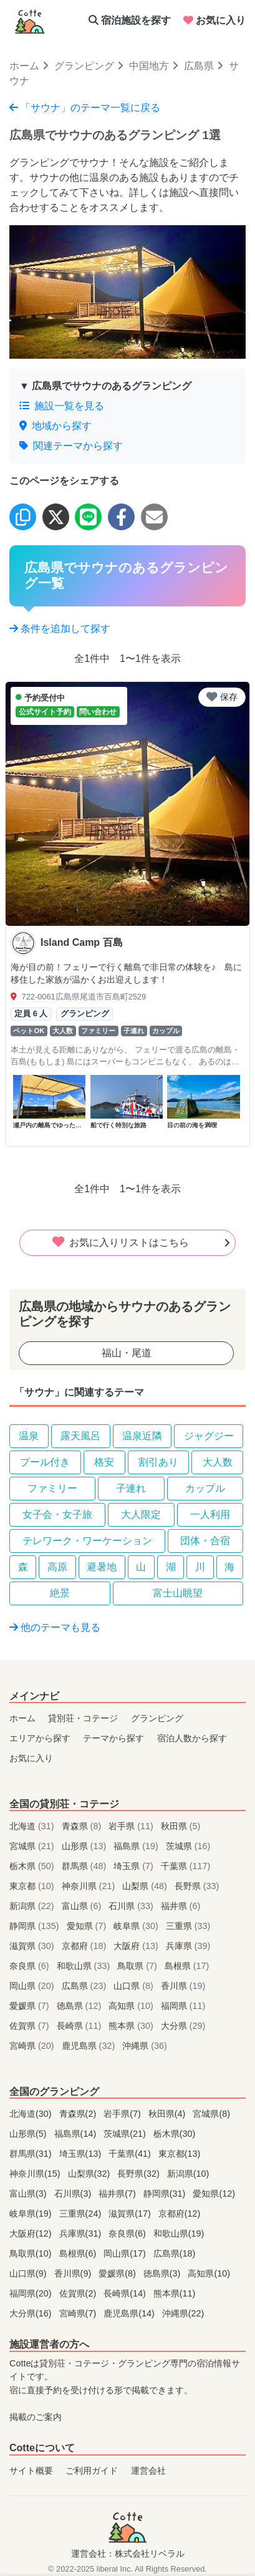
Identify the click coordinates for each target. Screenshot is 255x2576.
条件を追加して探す (59, 628)
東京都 (33, 1886)
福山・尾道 (127, 1353)
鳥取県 (138, 1966)
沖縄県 (144, 2046)
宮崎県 (33, 2046)
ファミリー (52, 1488)
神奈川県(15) (36, 2174)
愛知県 (88, 1926)
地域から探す (55, 425)
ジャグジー (209, 1436)
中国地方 (149, 66)
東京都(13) (179, 2154)
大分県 (183, 2026)
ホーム (24, 66)
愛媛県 (30, 2006)
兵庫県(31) (81, 2233)
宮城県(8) (211, 2114)
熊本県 (132, 2026)
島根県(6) (79, 2253)
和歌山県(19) (178, 2233)
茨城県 (188, 1846)
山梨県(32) (90, 2174)
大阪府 (137, 1946)
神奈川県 (90, 1886)
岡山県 (33, 1986)
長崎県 (80, 2026)
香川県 (183, 1986)
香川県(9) (74, 2273)
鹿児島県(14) (130, 2313)
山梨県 (146, 1886)
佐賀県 (30, 2026)
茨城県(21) (125, 2134)
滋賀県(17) (130, 2214)
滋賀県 (33, 1946)
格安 (104, 1462)
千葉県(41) (130, 2154)
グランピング (84, 66)
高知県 (132, 2006)
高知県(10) (209, 2273)
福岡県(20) (31, 2293)
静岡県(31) (165, 2194)
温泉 (29, 1436)
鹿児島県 (90, 2046)
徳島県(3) (163, 2273)
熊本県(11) (174, 2293)
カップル (205, 1488)
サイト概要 (31, 2471)
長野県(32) (139, 2174)
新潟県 (33, 1906)
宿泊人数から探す (192, 1738)
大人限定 (141, 1514)
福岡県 (183, 2006)
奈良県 (30, 1966)
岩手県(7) (123, 2114)
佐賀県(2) (79, 2293)
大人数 (218, 1462)
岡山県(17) (125, 2253)
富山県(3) (29, 2194)
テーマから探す (113, 1738)
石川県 (132, 1906)
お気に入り (214, 20)
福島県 (137, 1846)
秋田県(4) (168, 2114)
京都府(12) (179, 2214)
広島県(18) (174, 2253)
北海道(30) (31, 2114)
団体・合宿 (205, 1540)
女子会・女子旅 (57, 1514)
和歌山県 (85, 1966)
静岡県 (35, 1926)
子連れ (131, 1488)
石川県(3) (74, 2194)
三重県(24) (81, 2214)
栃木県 (33, 1866)
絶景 (60, 1593)
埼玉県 (134, 1866)
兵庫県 (188, 1946)
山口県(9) (29, 2273)
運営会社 (148, 2471)
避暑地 (102, 1567)
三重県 (188, 1926)
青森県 (83, 1826)
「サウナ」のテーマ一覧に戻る (84, 107)
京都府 (85, 1946)
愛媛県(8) (118, 2273)
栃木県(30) (174, 2134)
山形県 (85, 1846)
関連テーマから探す (71, 445)
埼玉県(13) (81, 2154)
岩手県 (132, 1826)
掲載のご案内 (35, 2417)
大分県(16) (31, 2313)
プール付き (45, 1462)
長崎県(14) (125, 2293)
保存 (222, 697)
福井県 (181, 1906)
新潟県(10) (188, 2174)
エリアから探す (39, 1738)
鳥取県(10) (31, 2253)
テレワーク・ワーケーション (87, 1540)
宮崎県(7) (79, 2313)
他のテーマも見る (54, 1627)
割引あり (158, 1462)
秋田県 (181, 1826)
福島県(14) (76, 2134)
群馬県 (85, 1866)
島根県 (187, 1966)
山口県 (134, 1986)
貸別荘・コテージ (83, 1718)
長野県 (197, 1886)
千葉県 (186, 1866)
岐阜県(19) (31, 2214)
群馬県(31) (31, 2154)
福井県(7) (118, 2194)
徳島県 (80, 2006)
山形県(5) (29, 2134)
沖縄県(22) (183, 2313)
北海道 (33, 1826)
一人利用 (210, 1514)
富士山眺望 (178, 1593)
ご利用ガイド (91, 2471)
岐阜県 (137, 1926)
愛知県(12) (214, 2194)
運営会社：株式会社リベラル (128, 2554)
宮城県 (33, 1846)
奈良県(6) (128, 2233)
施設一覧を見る (61, 406)
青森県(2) (79, 2114)
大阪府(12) (31, 2233)
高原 (57, 1567)
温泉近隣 (142, 1436)
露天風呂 (80, 1436)
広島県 (199, 66)
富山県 (83, 1906)
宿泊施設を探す (130, 20)
